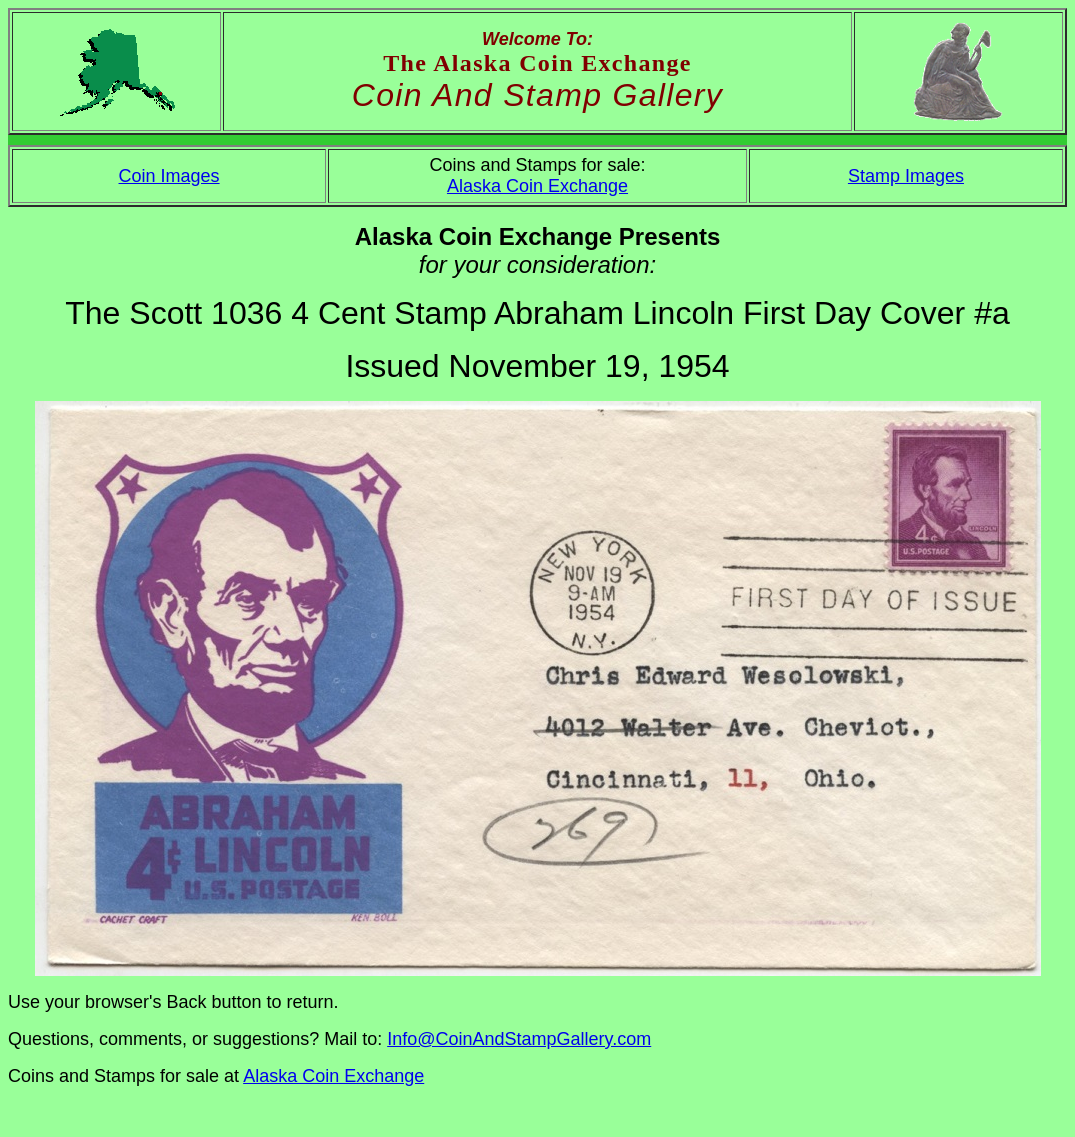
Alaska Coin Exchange (537, 186)
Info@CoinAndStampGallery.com (519, 1039)
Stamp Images (906, 176)
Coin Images (169, 176)
